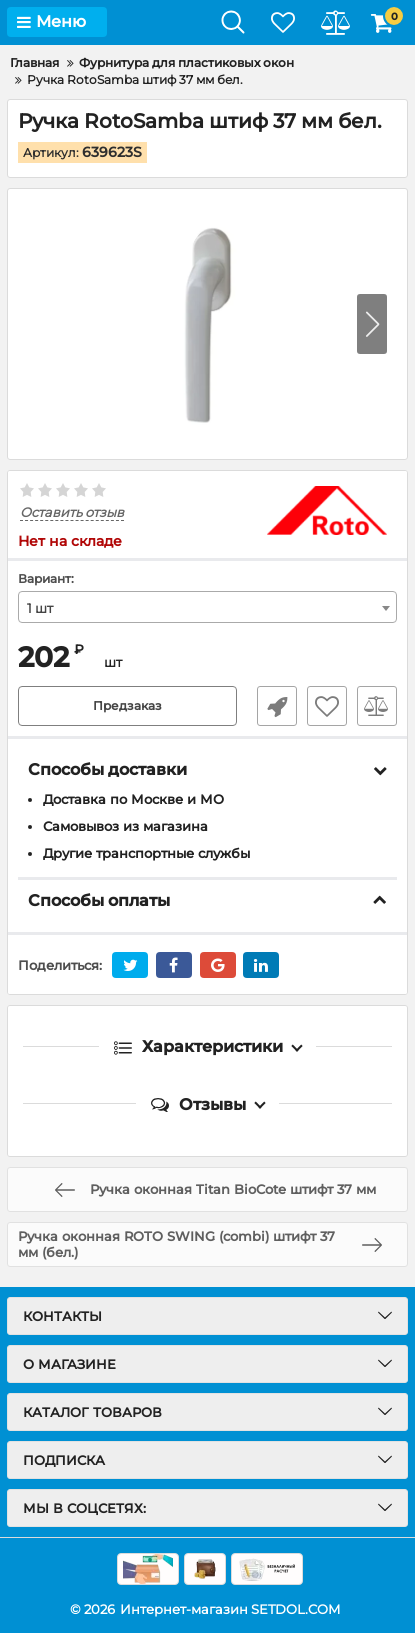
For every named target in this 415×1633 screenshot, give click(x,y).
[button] (372, 324)
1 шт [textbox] (40, 608)
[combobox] (207, 607)
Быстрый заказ (277, 706)
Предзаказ (127, 705)
